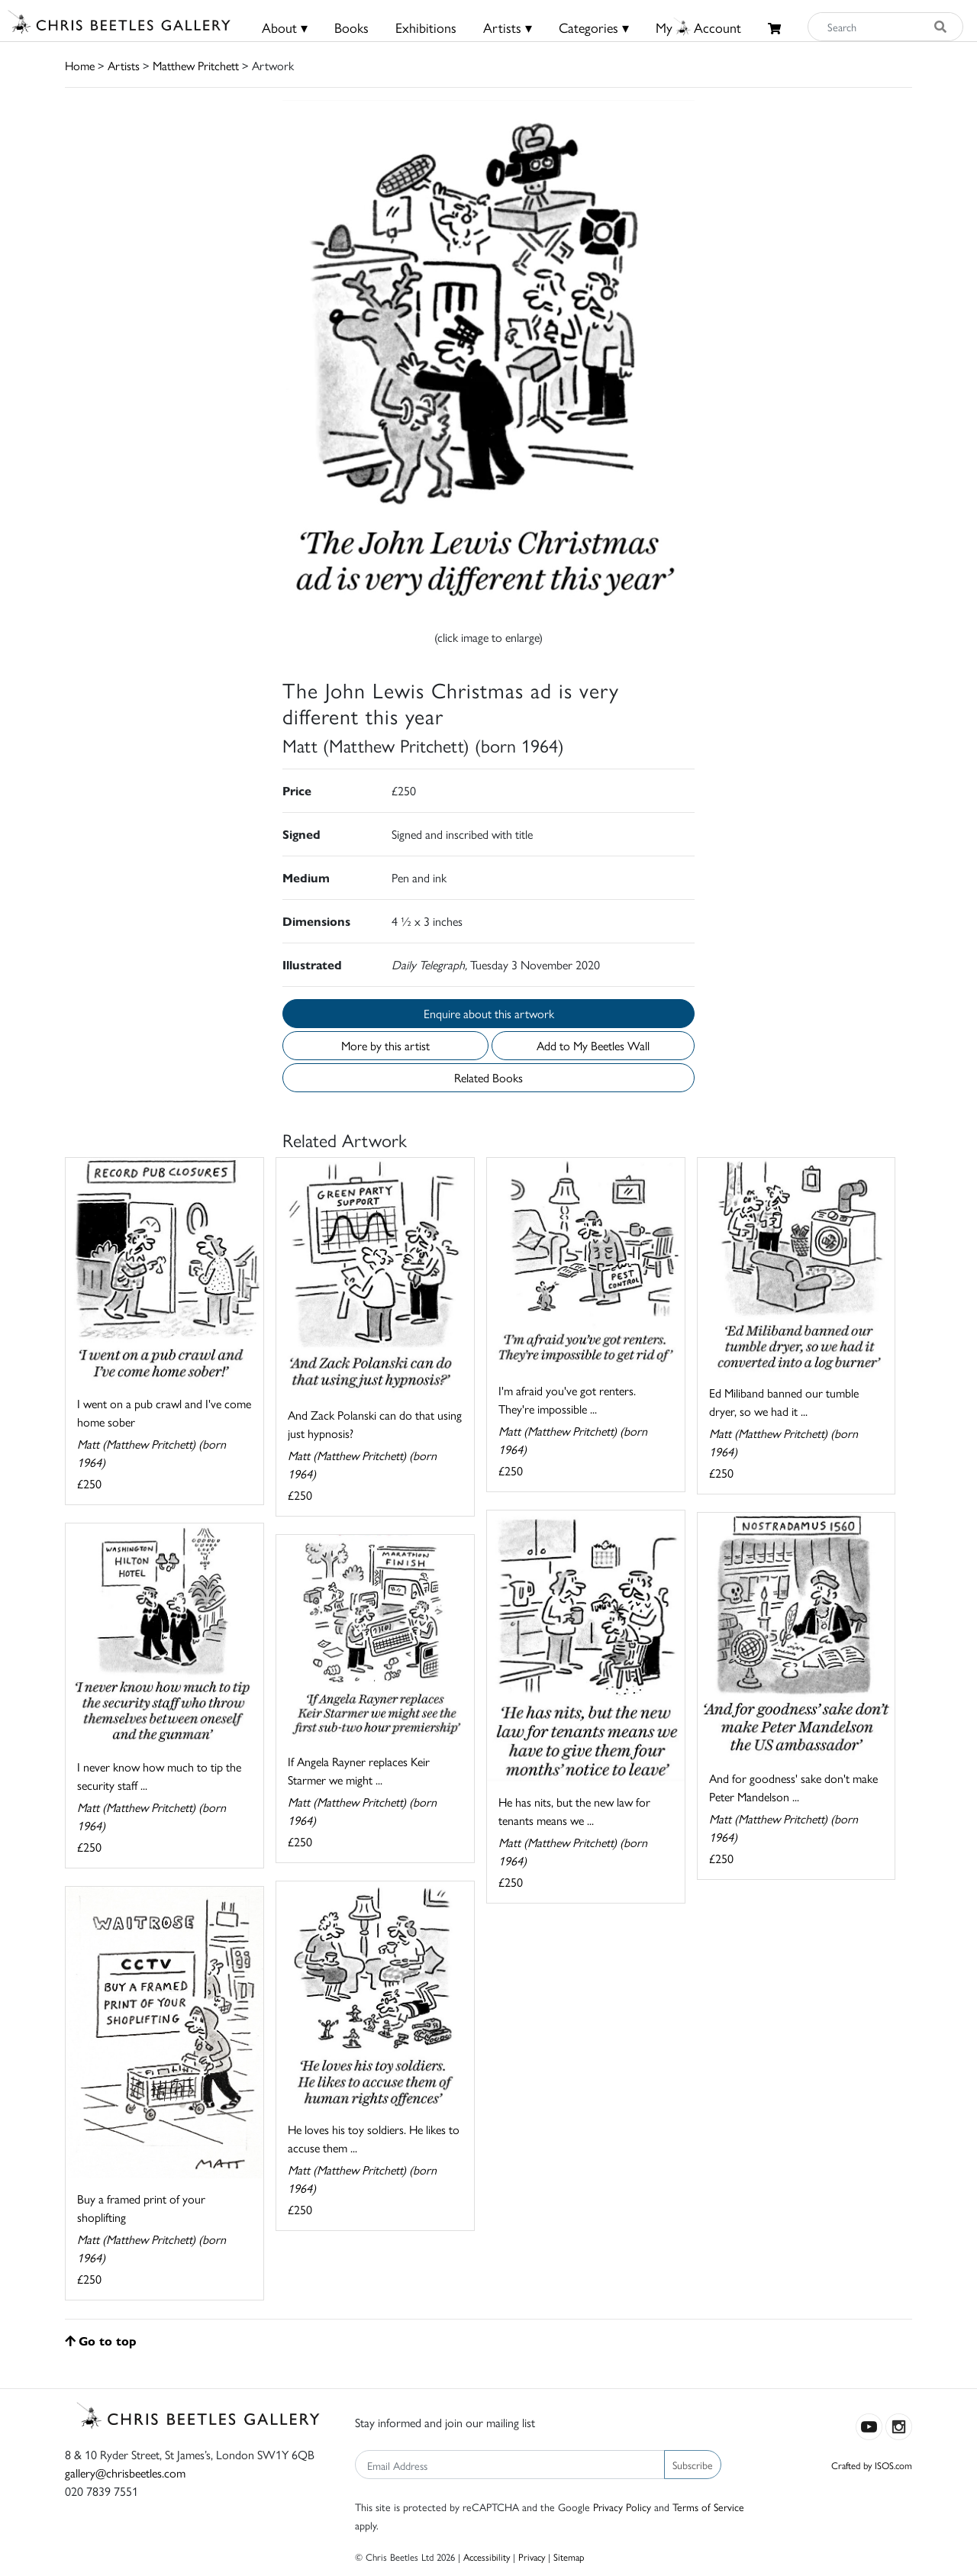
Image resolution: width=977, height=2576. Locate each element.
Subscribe (692, 2464)
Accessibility (486, 2556)
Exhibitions (425, 27)
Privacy (531, 2556)
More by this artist (385, 1045)
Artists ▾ (507, 27)
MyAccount (698, 27)
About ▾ (285, 27)
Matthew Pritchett (196, 65)
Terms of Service (708, 2506)
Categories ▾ (594, 27)
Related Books (488, 1077)
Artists (124, 65)
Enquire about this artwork (489, 1013)
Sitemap (569, 2556)
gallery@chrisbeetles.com (125, 2472)
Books (351, 27)
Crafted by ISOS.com (871, 2465)
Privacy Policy (622, 2506)
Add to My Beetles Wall (593, 1045)
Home (80, 65)
